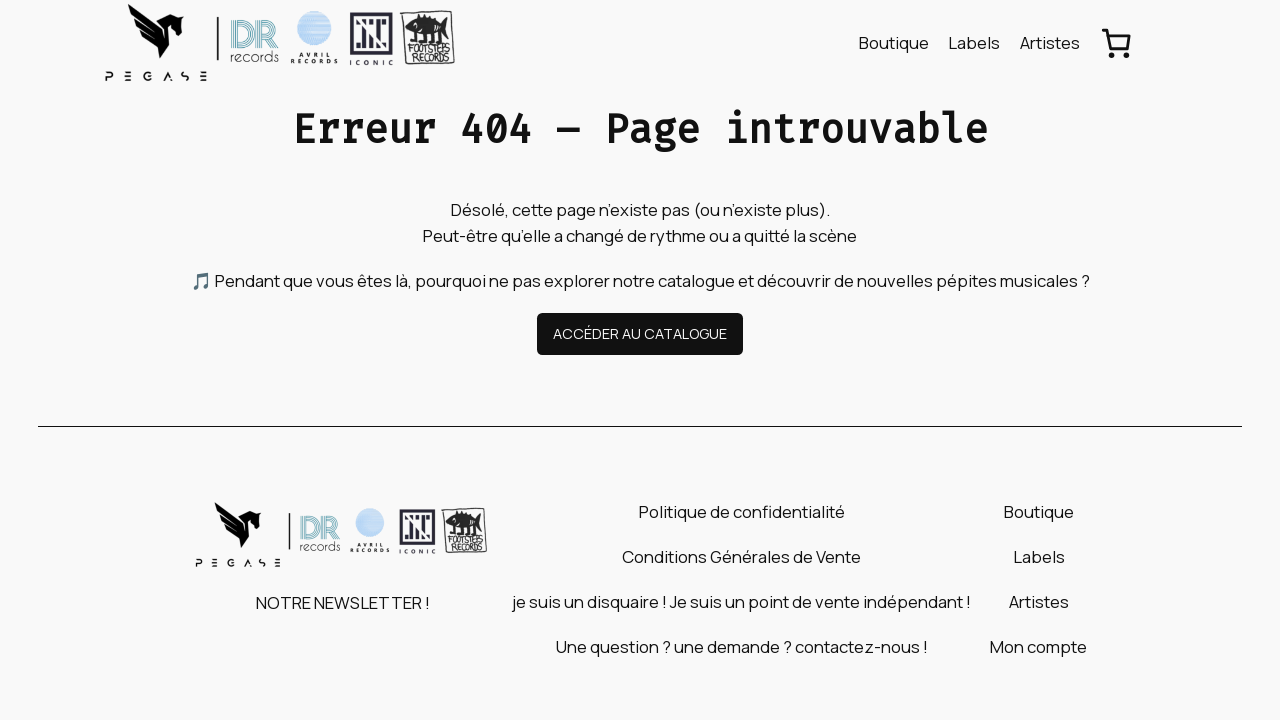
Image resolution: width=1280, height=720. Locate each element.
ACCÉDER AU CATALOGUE (640, 333)
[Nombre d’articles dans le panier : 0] (1117, 43)
